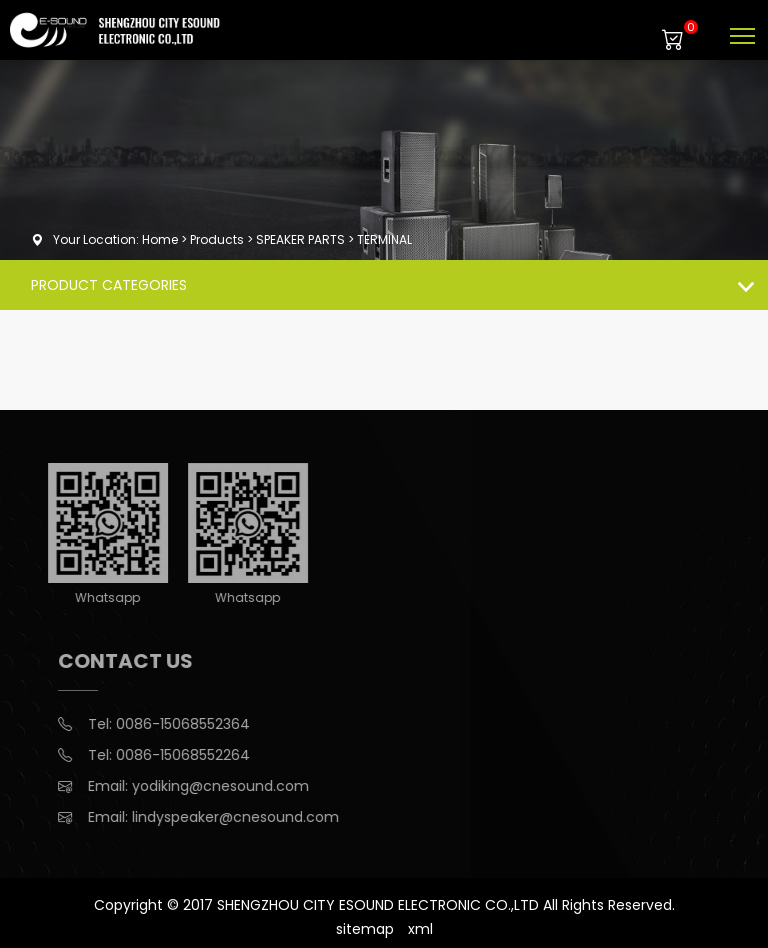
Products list (749, 284)
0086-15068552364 (193, 724)
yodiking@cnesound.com (230, 786)
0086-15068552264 (193, 755)
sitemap (365, 929)
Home (160, 239)
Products (217, 239)
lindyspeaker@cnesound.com (245, 817)
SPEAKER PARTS (300, 239)
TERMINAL (384, 239)
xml (420, 929)
